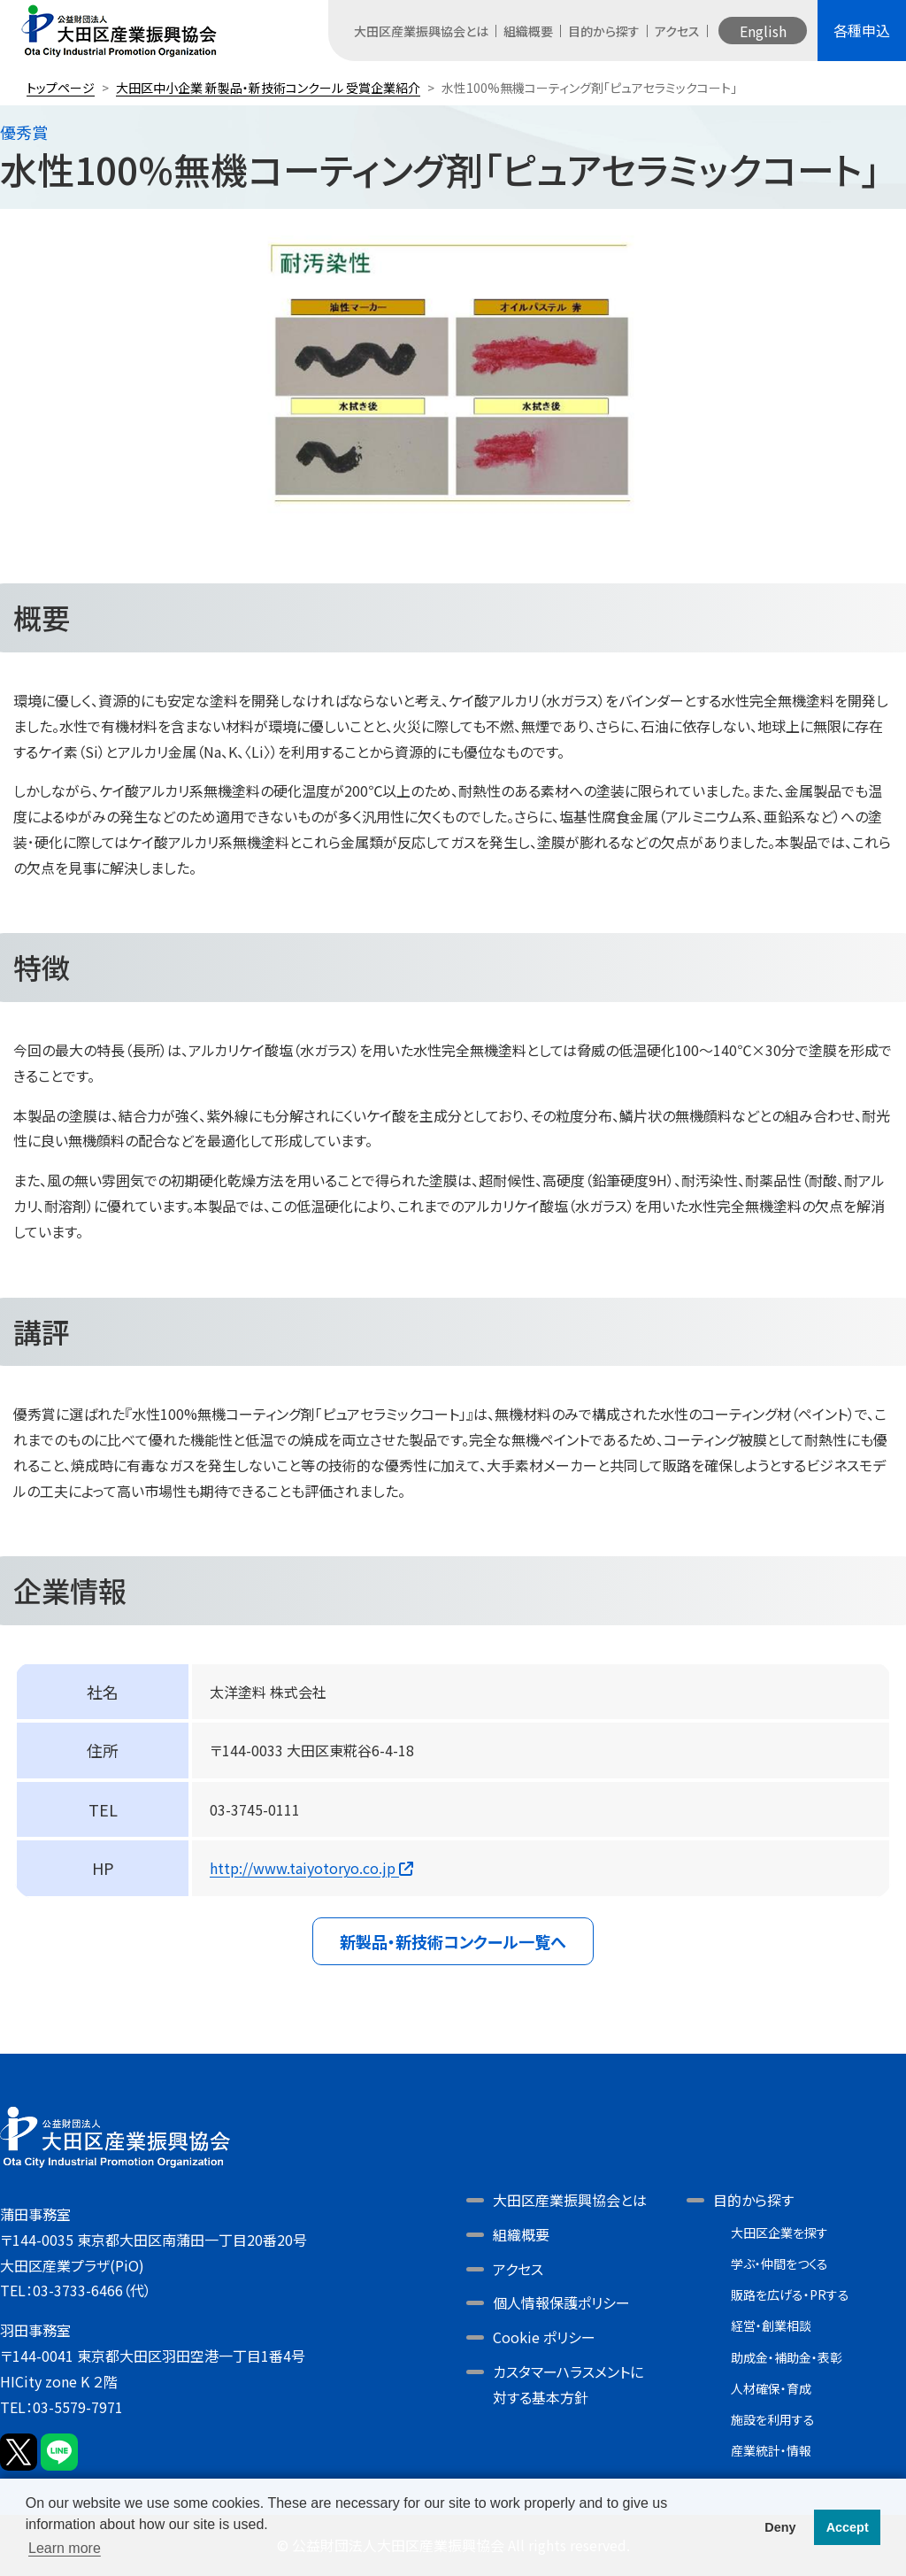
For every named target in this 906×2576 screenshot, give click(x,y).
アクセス (677, 31)
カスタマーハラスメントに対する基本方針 (568, 2384)
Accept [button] (847, 2527)
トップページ (61, 87)
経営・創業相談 (771, 2325)
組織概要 (528, 31)
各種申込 (861, 30)
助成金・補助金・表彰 (786, 2357)
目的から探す (604, 31)
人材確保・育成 (771, 2388)
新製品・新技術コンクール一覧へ (453, 1941)
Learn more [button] (64, 2548)
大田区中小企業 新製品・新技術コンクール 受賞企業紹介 (268, 87)
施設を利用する (773, 2419)
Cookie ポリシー (544, 2337)
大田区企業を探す (779, 2232)
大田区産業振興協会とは (421, 31)
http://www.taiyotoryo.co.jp (311, 1867)
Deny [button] (779, 2527)
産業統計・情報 (771, 2450)
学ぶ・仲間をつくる (779, 2263)
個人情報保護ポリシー (561, 2302)
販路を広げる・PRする (790, 2294)
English (763, 31)
